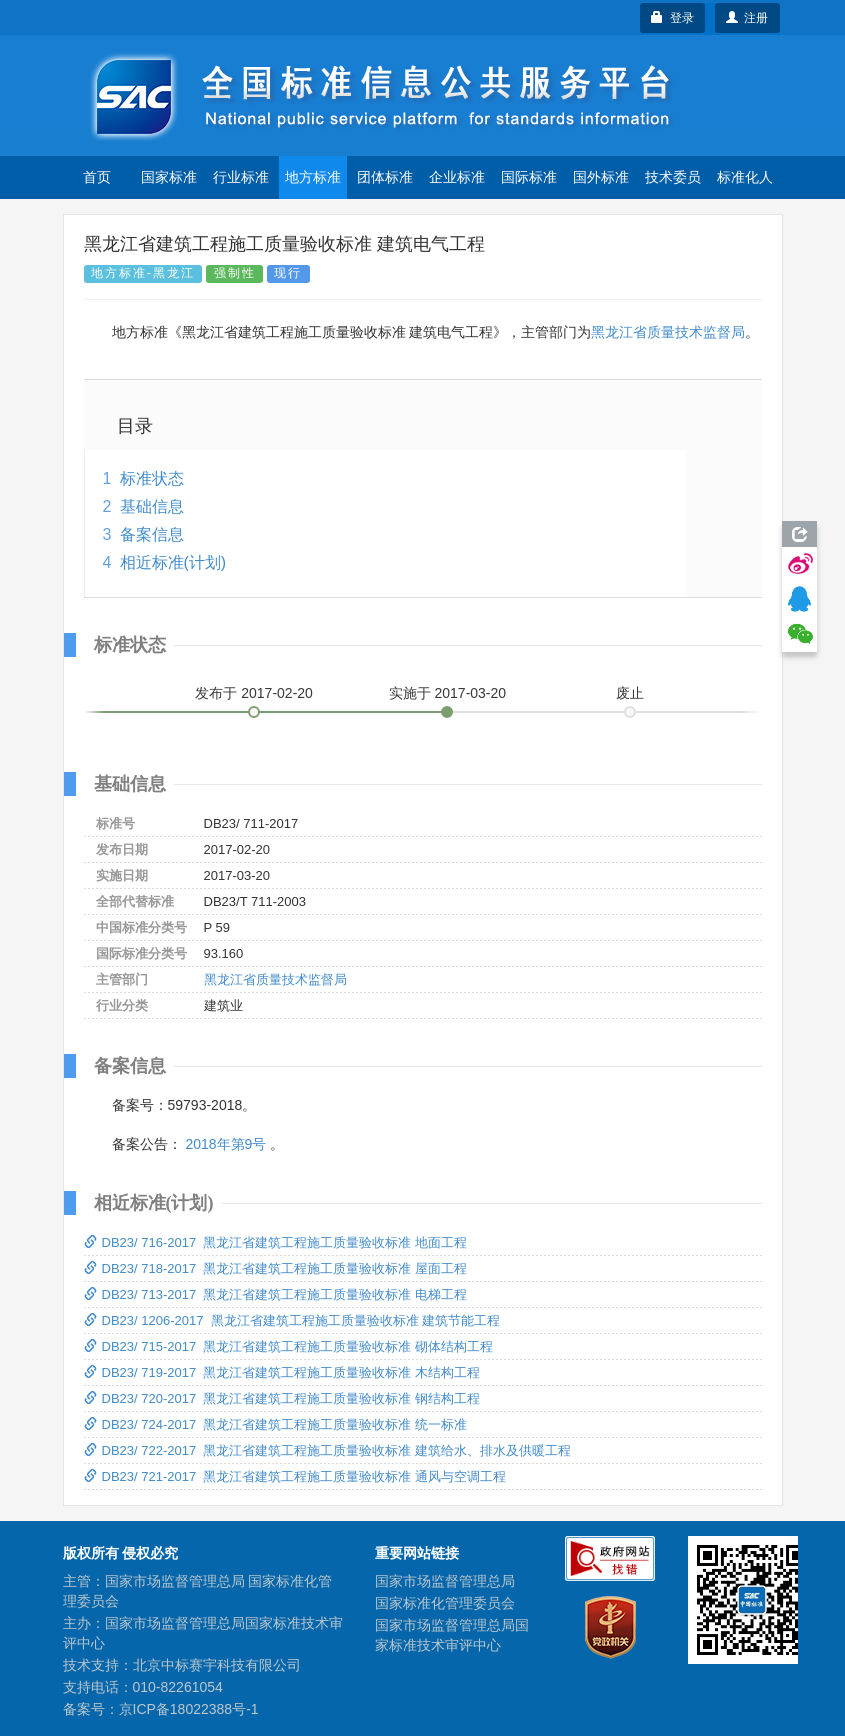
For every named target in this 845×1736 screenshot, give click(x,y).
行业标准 (241, 177)
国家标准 (169, 177)
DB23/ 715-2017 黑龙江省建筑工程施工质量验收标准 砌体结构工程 (289, 1346)
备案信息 (152, 534)
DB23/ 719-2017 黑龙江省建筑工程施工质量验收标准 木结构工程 (282, 1372)
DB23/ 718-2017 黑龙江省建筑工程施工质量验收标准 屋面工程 (276, 1268)
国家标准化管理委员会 (445, 1603)
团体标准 (385, 177)
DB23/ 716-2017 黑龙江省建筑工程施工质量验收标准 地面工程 (276, 1242)
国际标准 (529, 177)
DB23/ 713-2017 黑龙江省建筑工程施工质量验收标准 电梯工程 (276, 1294)
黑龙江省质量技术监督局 (668, 332)
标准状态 (152, 478)
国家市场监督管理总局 (445, 1581)
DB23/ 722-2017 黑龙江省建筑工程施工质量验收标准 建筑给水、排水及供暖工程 (328, 1450)
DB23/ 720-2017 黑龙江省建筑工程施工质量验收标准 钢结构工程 (282, 1398)
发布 (254, 693)
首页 (97, 177)
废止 (630, 693)
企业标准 (457, 177)
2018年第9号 (225, 1144)
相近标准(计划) (173, 562)
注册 (747, 18)
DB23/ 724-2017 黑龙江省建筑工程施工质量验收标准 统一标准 (276, 1424)
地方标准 (313, 177)
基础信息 (152, 506)
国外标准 (601, 177)
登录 (672, 18)
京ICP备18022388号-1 (189, 1709)
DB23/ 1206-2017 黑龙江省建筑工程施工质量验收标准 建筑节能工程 (292, 1320)
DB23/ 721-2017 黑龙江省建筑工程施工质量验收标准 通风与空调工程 (295, 1476)
